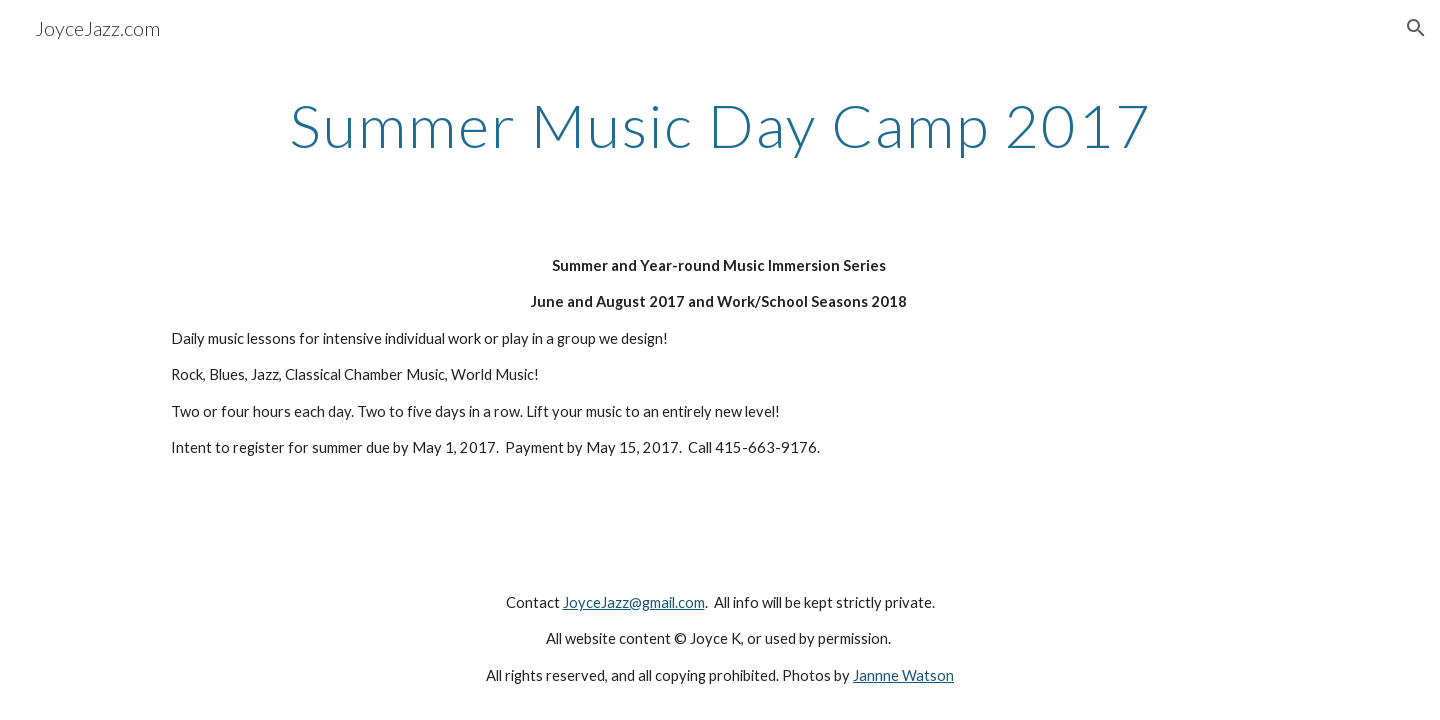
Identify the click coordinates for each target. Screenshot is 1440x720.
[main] (720, 125)
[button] (1416, 28)
